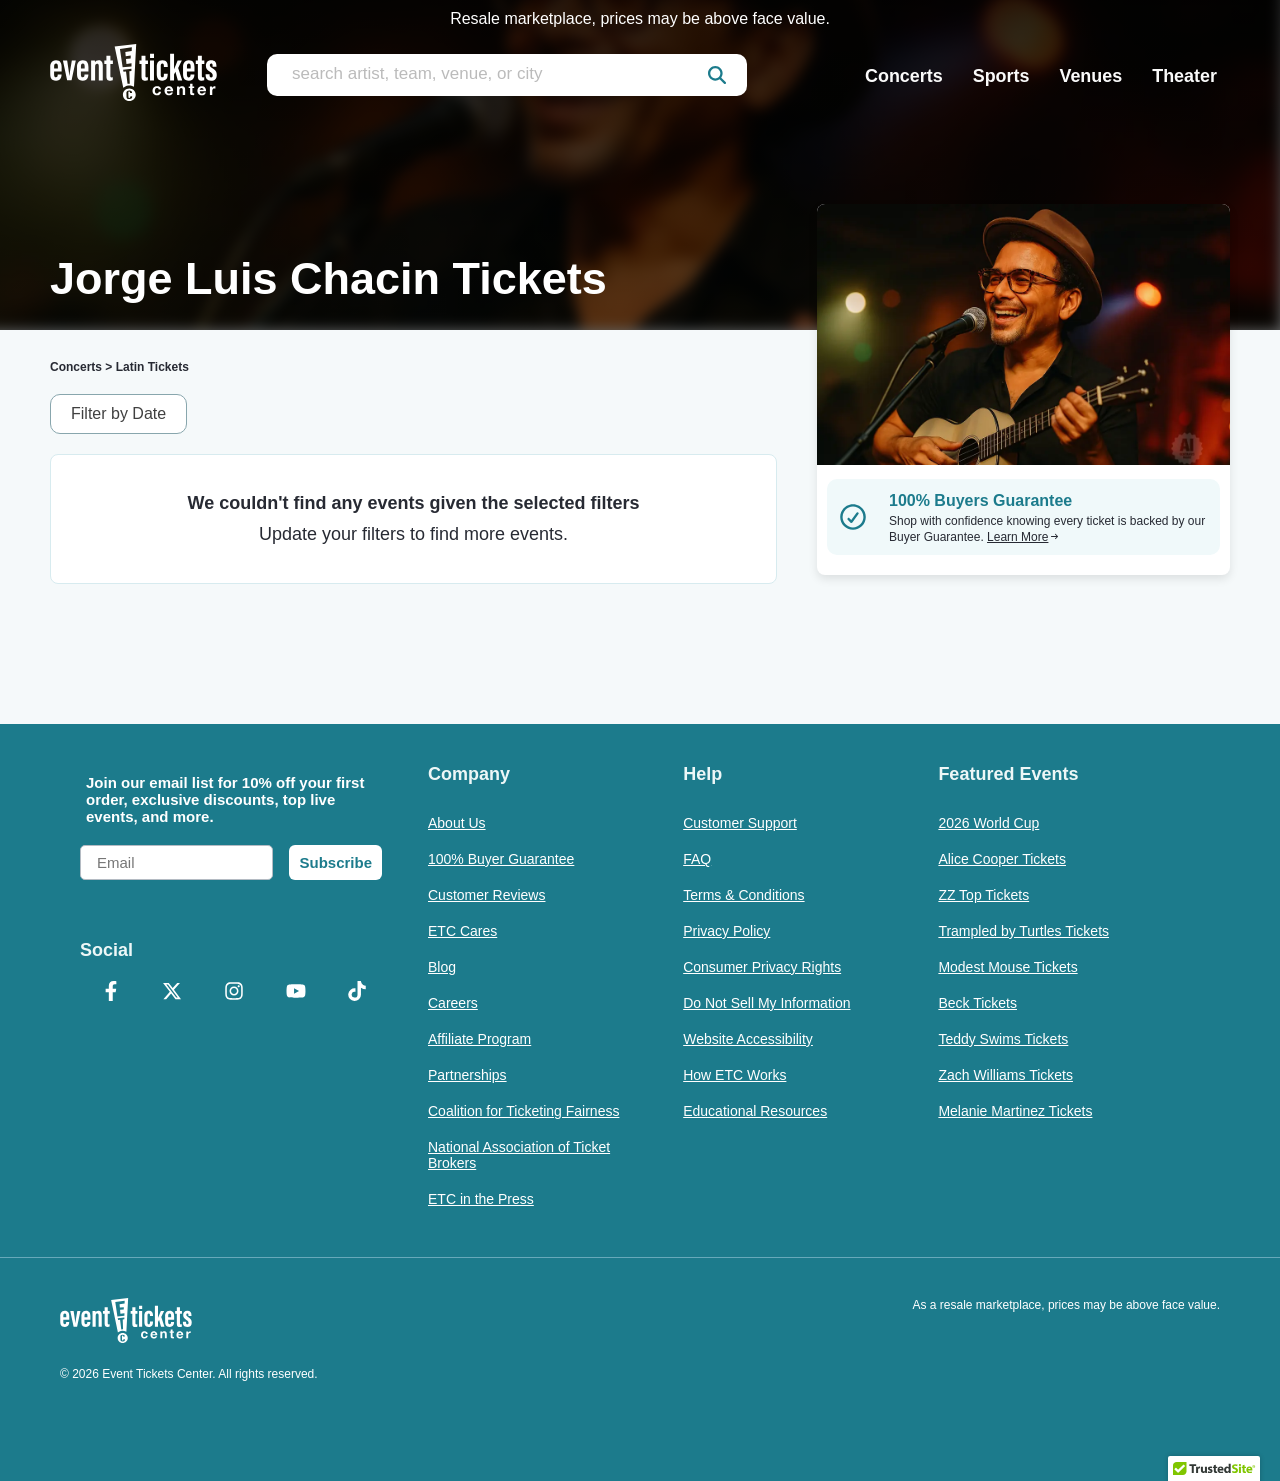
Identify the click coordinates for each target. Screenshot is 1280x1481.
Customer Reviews (486, 895)
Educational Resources (755, 1111)
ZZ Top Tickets (983, 895)
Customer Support (740, 823)
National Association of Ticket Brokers (519, 1155)
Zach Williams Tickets (1005, 1075)
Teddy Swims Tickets (1003, 1039)
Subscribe (335, 862)
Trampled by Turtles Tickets (1023, 931)
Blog (442, 967)
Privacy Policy (726, 931)
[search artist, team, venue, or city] (507, 75)
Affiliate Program (479, 1039)
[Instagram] (234, 993)
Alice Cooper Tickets (1002, 859)
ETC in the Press (481, 1199)
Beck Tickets (977, 1003)
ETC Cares (462, 931)
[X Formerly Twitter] (173, 993)
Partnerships (467, 1075)
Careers (453, 1003)
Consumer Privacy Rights (762, 967)
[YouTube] (296, 993)
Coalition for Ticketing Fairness (523, 1111)
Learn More (1023, 537)
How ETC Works (734, 1075)
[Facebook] (111, 993)
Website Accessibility (748, 1039)
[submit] (717, 75)
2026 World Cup (988, 823)
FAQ (697, 859)
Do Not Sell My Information (766, 1003)
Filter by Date (118, 413)
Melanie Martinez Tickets (1015, 1111)
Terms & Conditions (743, 895)
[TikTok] (357, 993)
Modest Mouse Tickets (1007, 967)
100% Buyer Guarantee (501, 859)
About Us (457, 823)
